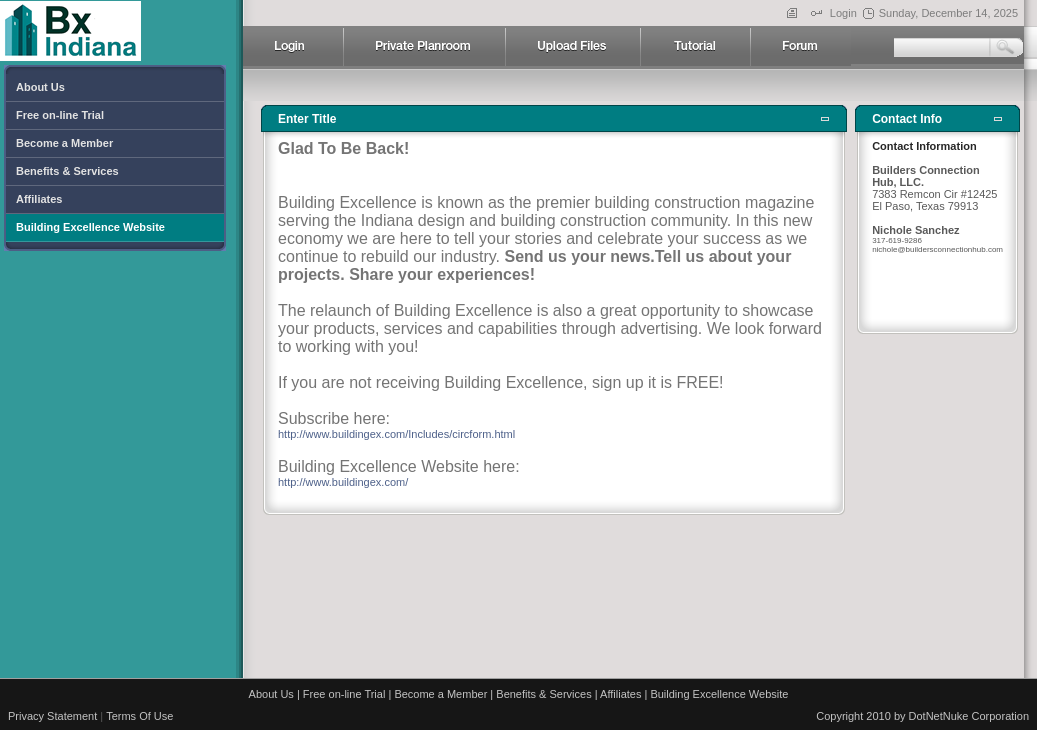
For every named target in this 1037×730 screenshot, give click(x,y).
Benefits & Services (543, 694)
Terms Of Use (139, 716)
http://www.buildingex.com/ (343, 482)
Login (843, 13)
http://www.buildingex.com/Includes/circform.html (396, 434)
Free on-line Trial (344, 694)
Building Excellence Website (719, 694)
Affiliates (620, 694)
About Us (271, 694)
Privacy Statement (52, 716)
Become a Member (440, 694)
